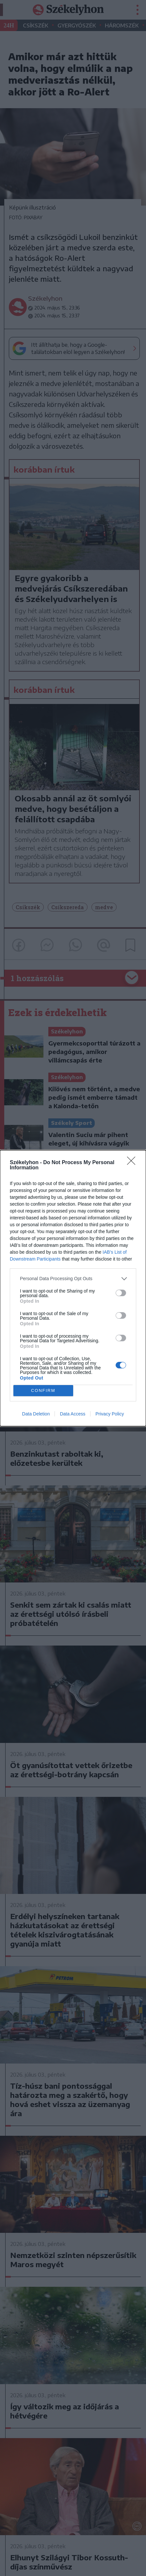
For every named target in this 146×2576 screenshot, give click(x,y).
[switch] (121, 1293)
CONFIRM (43, 1390)
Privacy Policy (109, 1413)
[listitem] (73, 1278)
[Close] (133, 1163)
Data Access (72, 1413)
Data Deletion (36, 1413)
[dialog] (73, 1288)
